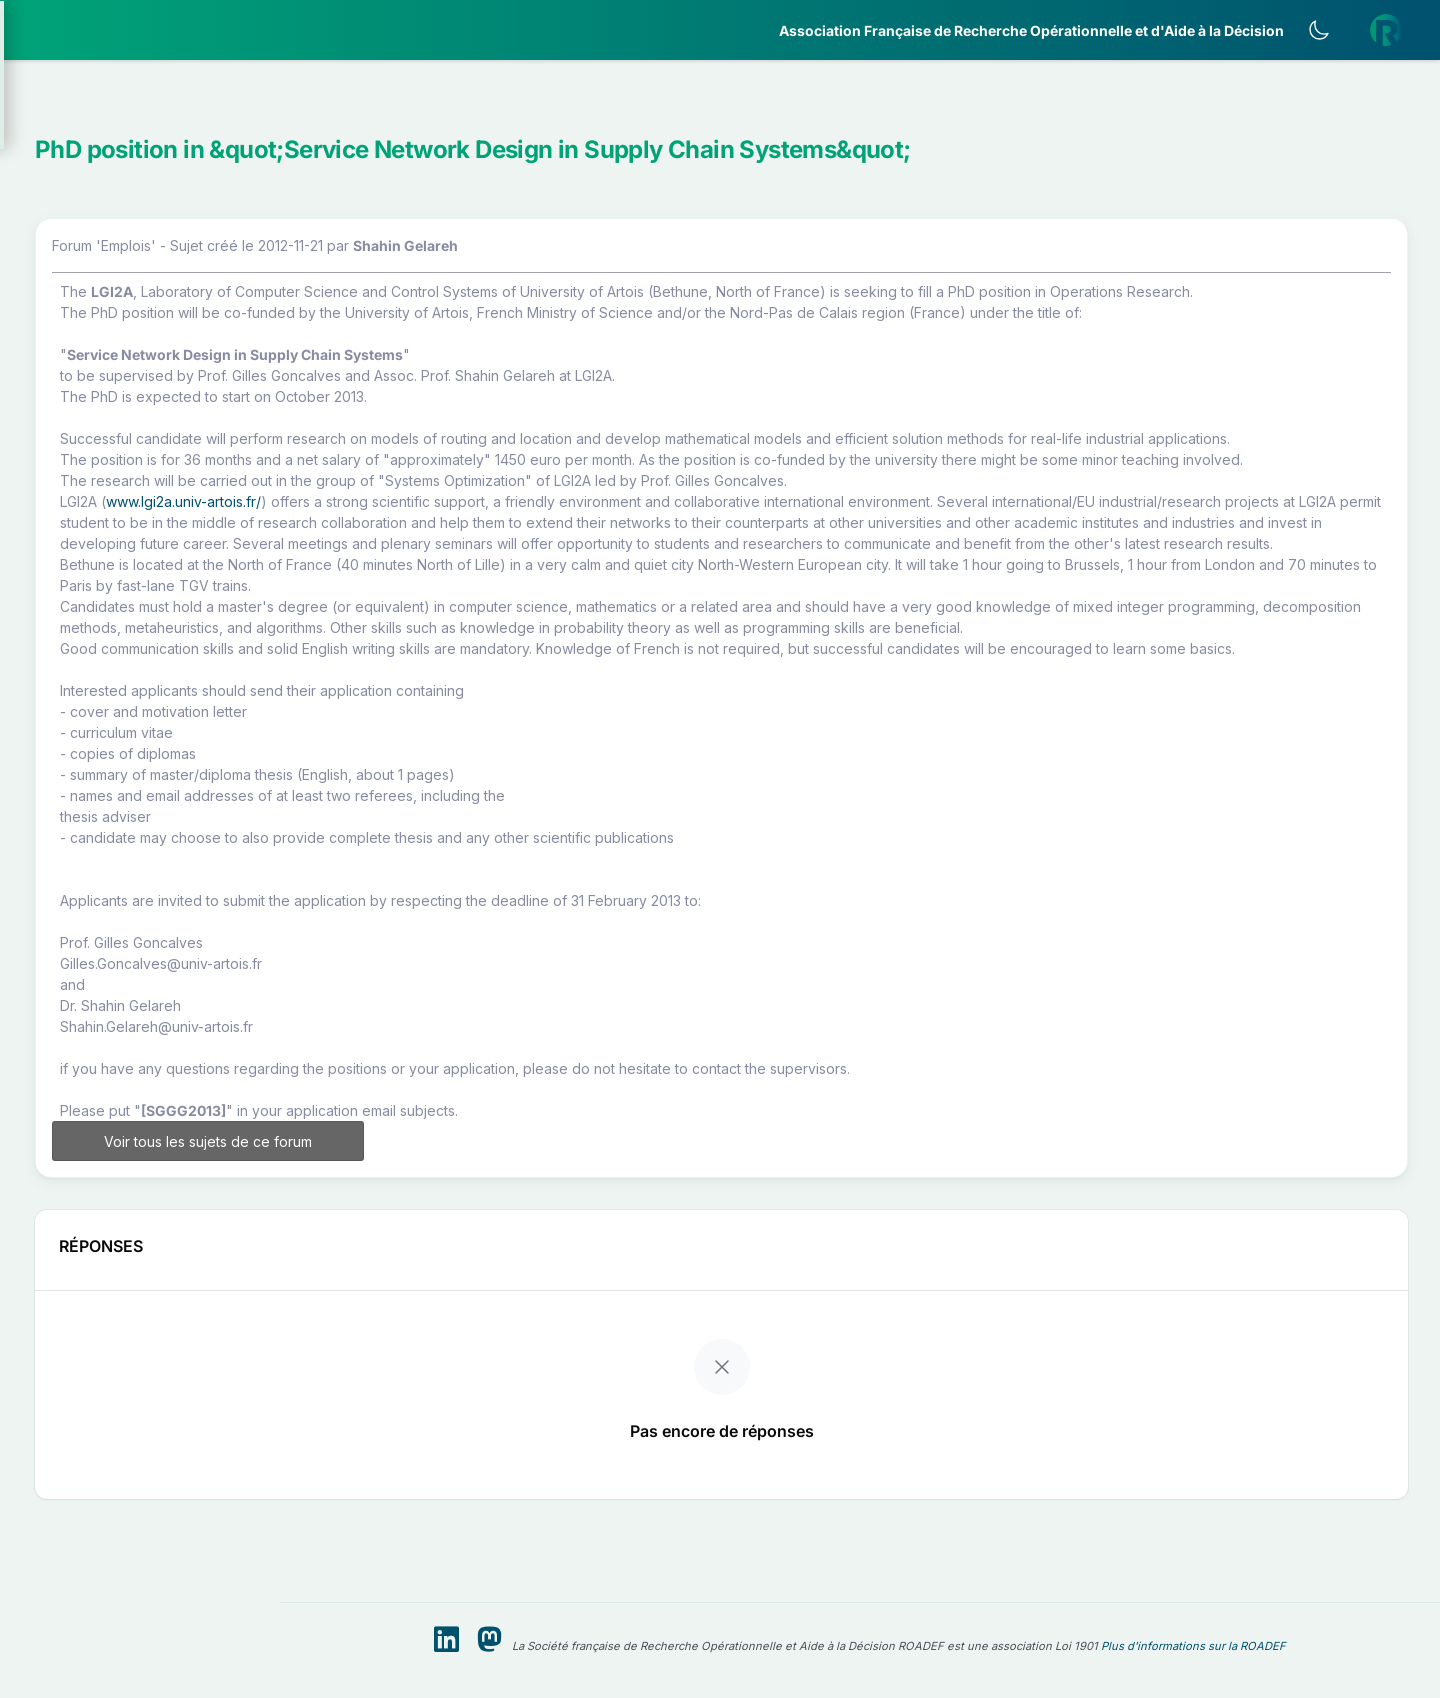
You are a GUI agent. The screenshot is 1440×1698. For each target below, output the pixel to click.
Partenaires (81, 460)
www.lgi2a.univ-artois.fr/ (475, 595)
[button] (140, 124)
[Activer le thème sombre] (1335, 30)
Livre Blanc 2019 (101, 739)
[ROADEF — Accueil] (140, 30)
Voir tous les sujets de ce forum (458, 1306)
